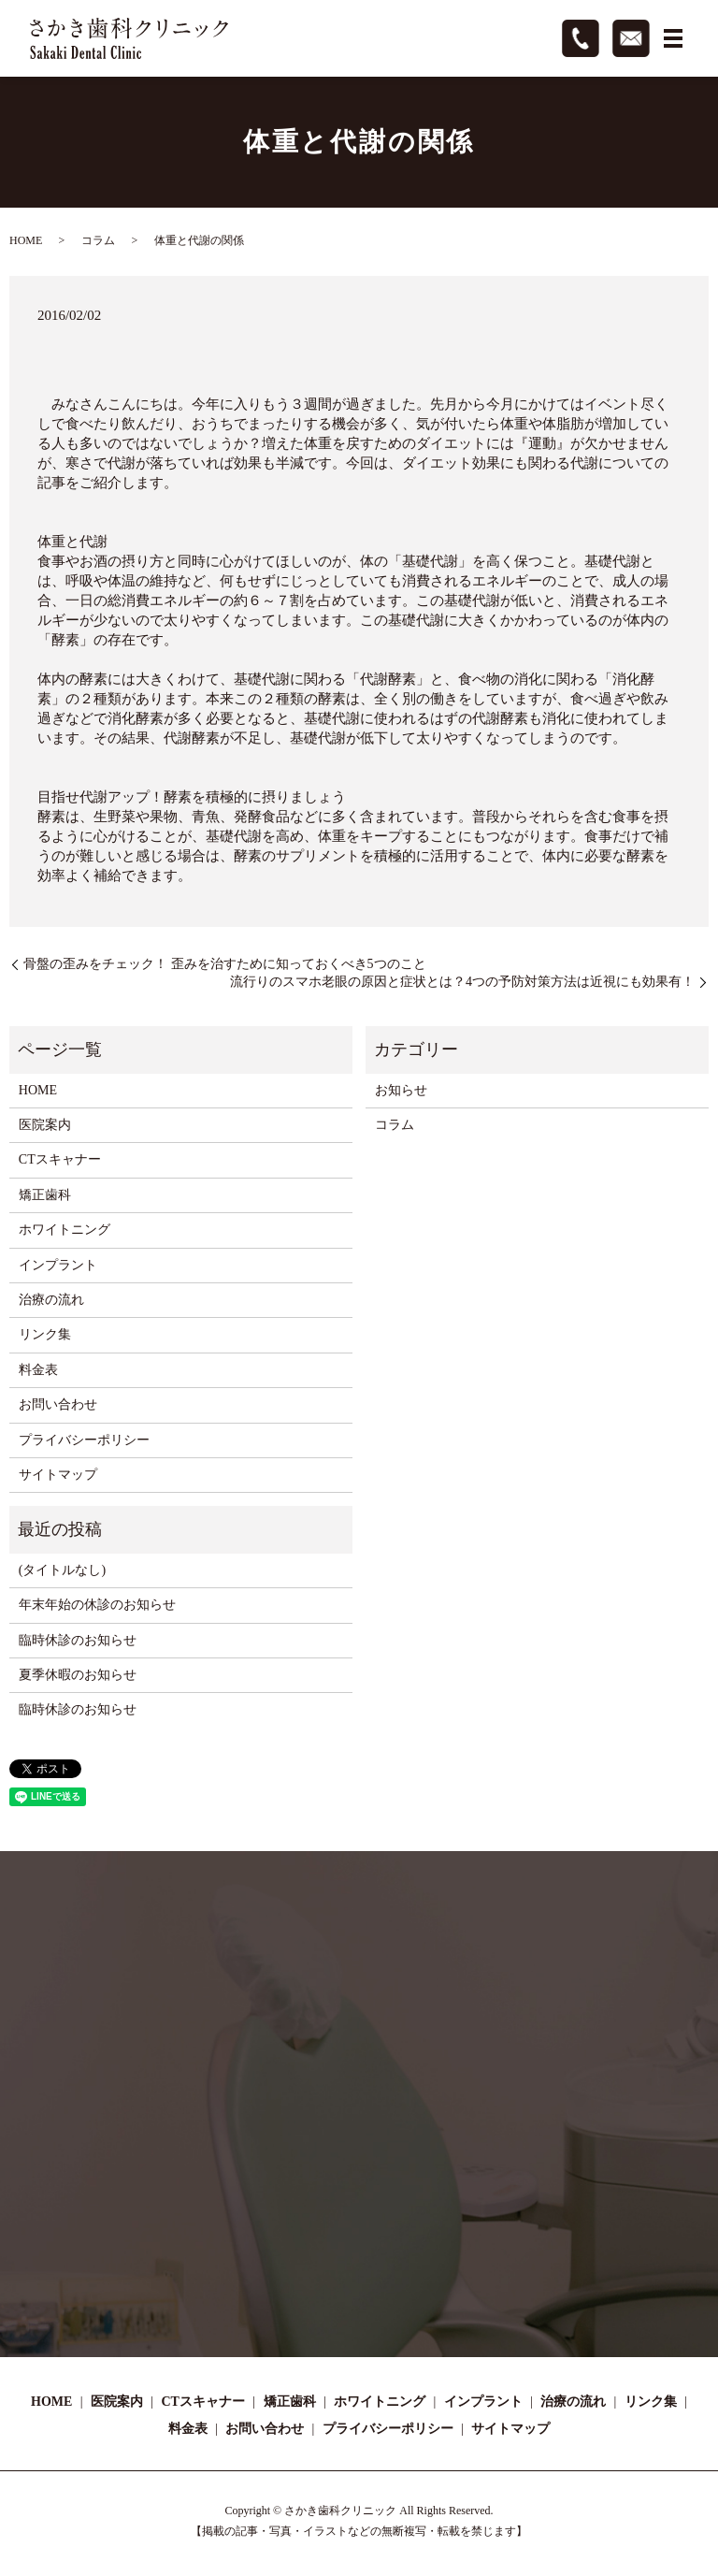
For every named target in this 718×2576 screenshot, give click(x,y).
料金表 (38, 1370)
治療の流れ (51, 1300)
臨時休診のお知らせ (77, 1640)
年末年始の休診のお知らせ (97, 1605)
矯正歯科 (45, 1195)
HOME (25, 240)
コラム (98, 240)
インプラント (58, 1265)
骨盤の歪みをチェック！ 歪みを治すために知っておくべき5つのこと (224, 964)
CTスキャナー (60, 1159)
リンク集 (45, 1334)
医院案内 (45, 1125)
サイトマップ (58, 1475)
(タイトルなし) (62, 1570)
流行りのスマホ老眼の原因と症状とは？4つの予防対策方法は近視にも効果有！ (462, 982)
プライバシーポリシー (84, 1440)
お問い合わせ (58, 1404)
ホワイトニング (64, 1230)
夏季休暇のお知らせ (77, 1675)
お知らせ (401, 1090)
